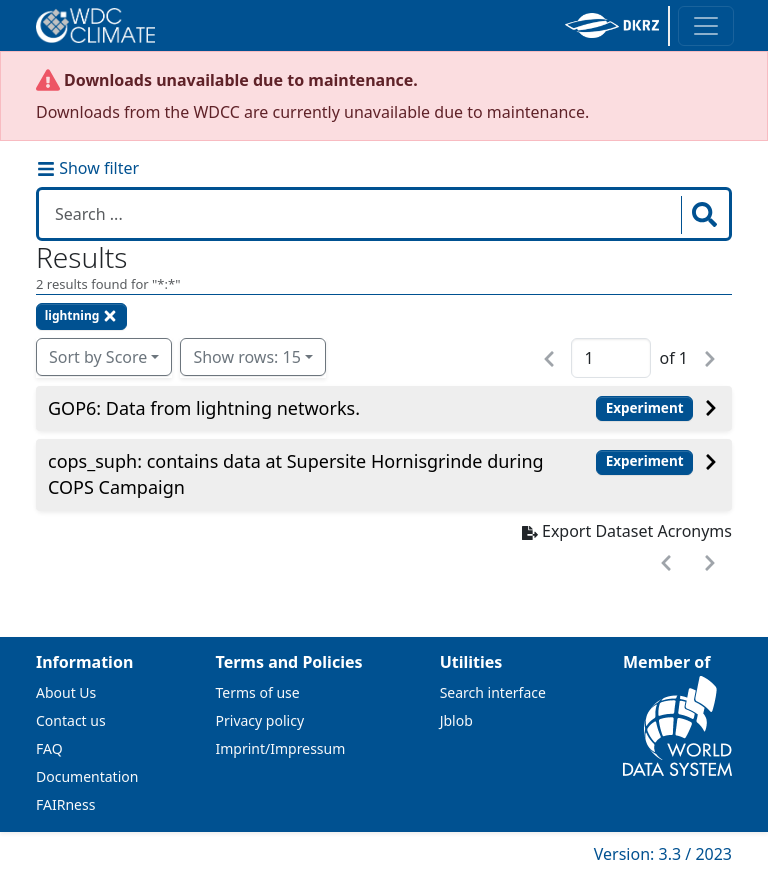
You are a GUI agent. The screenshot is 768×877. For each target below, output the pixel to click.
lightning (82, 315)
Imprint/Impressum (281, 748)
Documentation (87, 776)
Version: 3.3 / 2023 (663, 854)
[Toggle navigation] (706, 26)
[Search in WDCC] (362, 214)
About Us (66, 692)
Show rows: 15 (246, 357)
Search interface (493, 692)
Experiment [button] (645, 408)
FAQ (49, 748)
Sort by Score (98, 357)
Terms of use (258, 692)
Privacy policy (260, 720)
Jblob (456, 720)
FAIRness (65, 804)
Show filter (88, 168)
